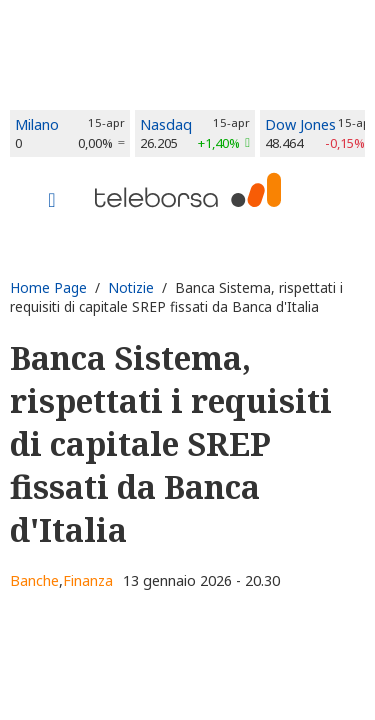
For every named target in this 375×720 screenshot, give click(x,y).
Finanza (88, 580)
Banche (34, 580)
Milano (37, 124)
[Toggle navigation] (52, 202)
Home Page (48, 287)
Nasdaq (166, 124)
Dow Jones (300, 124)
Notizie (131, 287)
